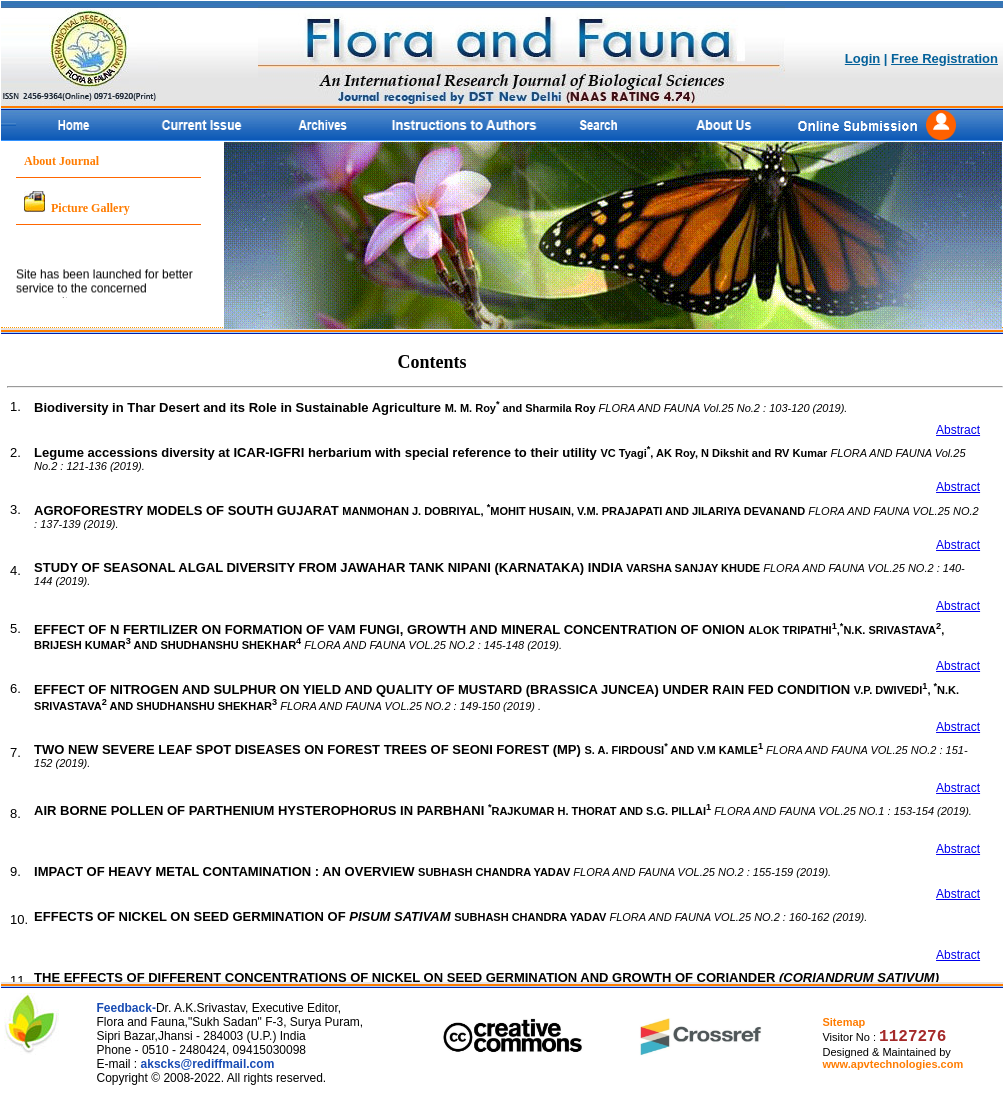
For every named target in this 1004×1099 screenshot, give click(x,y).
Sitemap (843, 1022)
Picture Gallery (90, 208)
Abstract (958, 430)
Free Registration (944, 58)
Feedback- (126, 1008)
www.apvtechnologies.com (892, 1064)
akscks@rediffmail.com (208, 1064)
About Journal (61, 161)
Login (862, 58)
